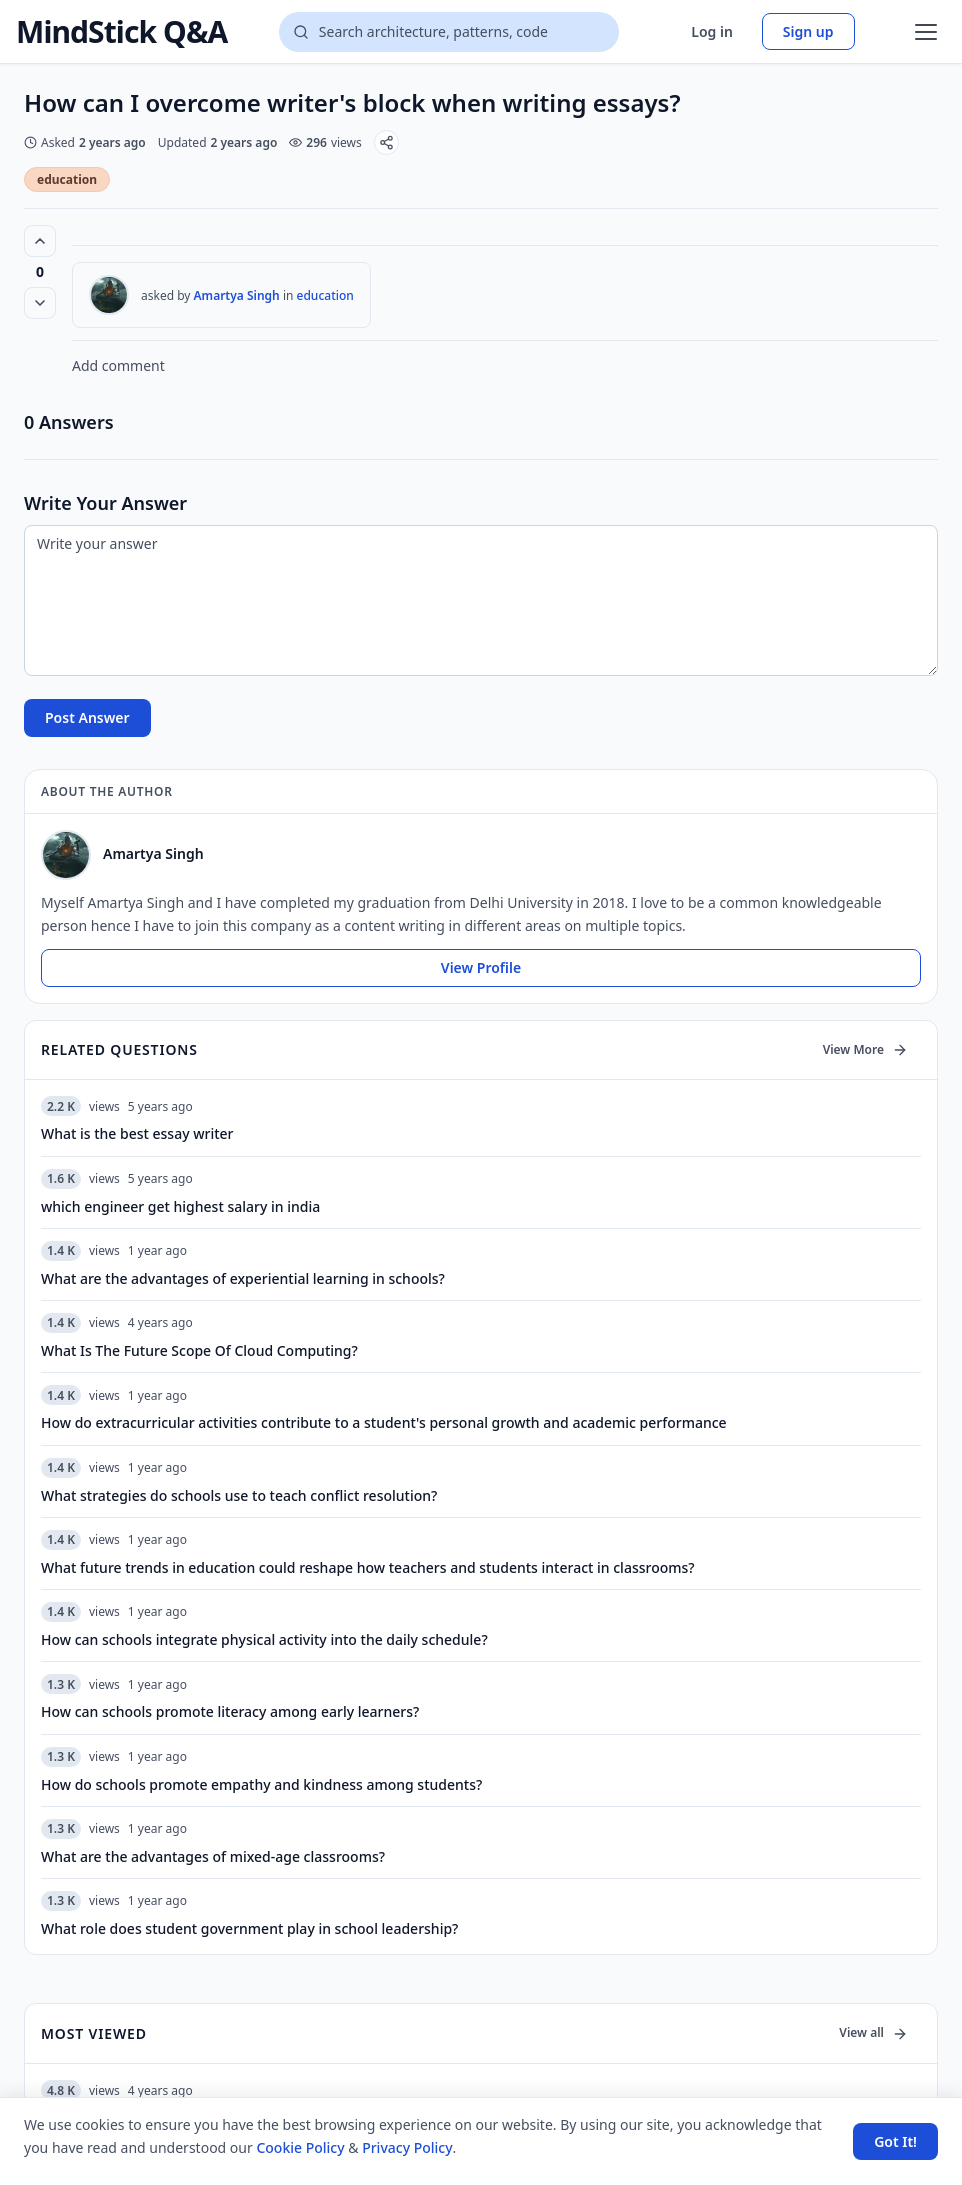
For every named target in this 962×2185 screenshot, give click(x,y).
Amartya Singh (237, 295)
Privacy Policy (407, 2147)
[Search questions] (449, 32)
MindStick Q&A (121, 32)
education (67, 179)
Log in (712, 31)
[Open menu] (926, 32)
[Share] (386, 142)
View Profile (481, 967)
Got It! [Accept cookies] (895, 2141)
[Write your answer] (481, 600)
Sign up (808, 31)
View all (873, 2032)
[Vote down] (40, 303)
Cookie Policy (300, 2147)
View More (865, 1049)
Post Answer (87, 717)
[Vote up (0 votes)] (40, 241)
